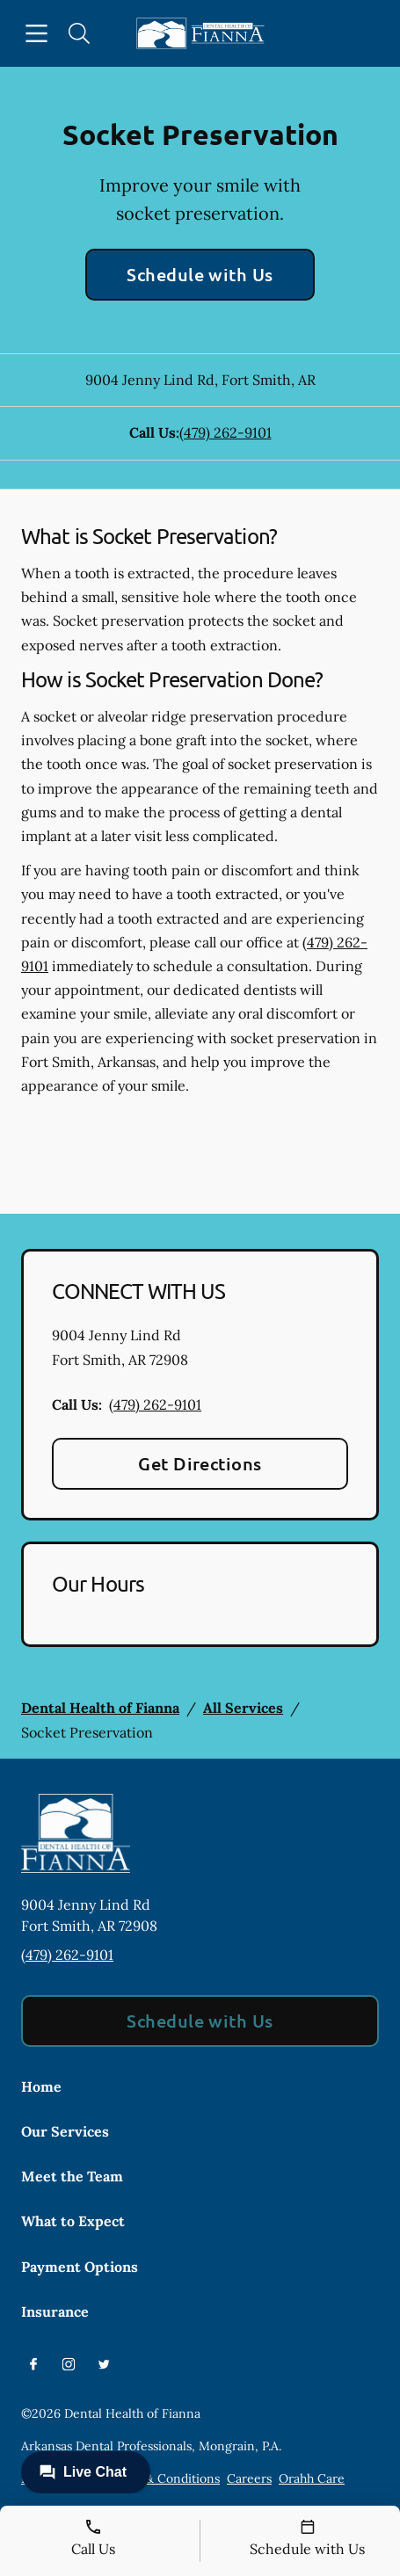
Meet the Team (72, 2176)
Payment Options (79, 2266)
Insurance (55, 2311)
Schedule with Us (200, 274)
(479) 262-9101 (225, 432)
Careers (249, 2478)
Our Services (65, 2131)
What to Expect (73, 2221)
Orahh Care (312, 2478)
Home (41, 2086)
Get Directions (200, 1463)
